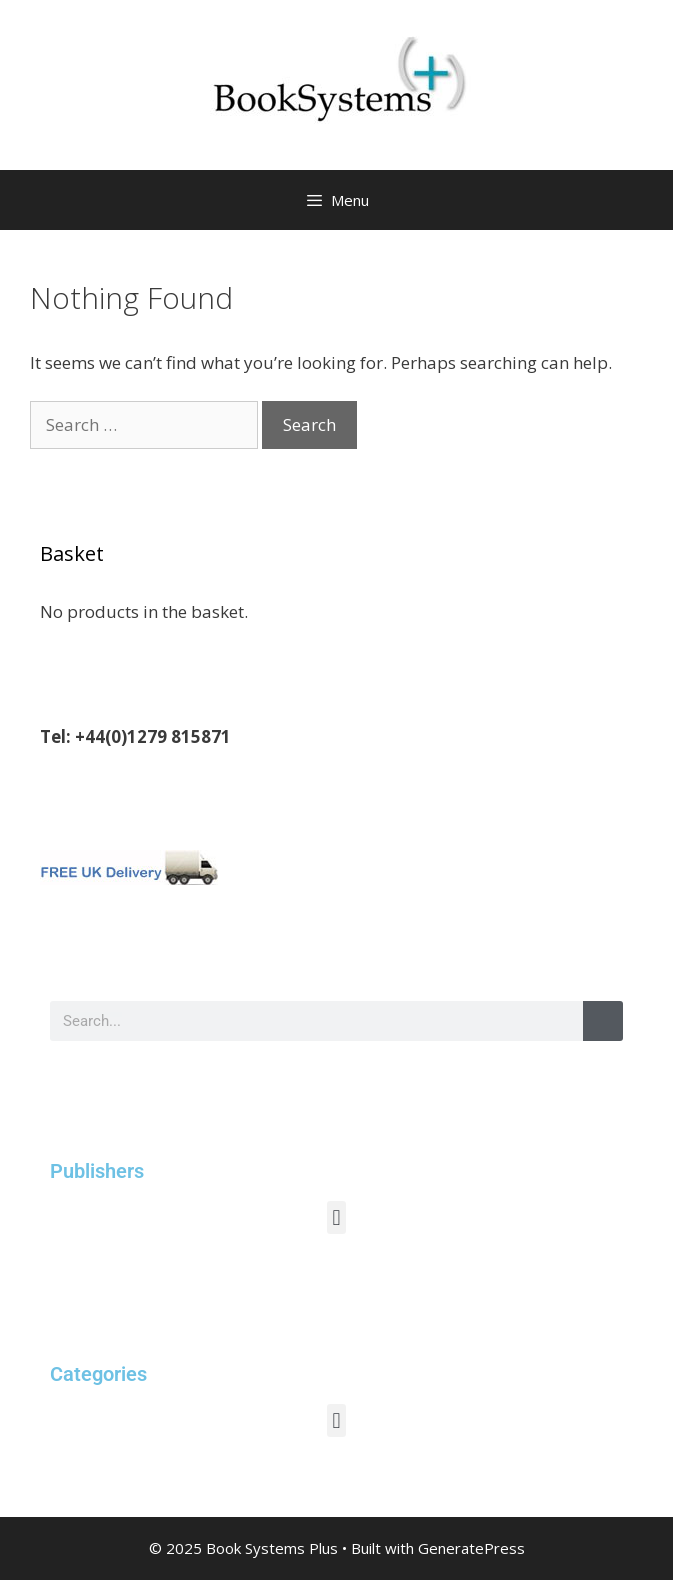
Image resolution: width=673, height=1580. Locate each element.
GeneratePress (471, 1548)
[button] (336, 1217)
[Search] (603, 1021)
